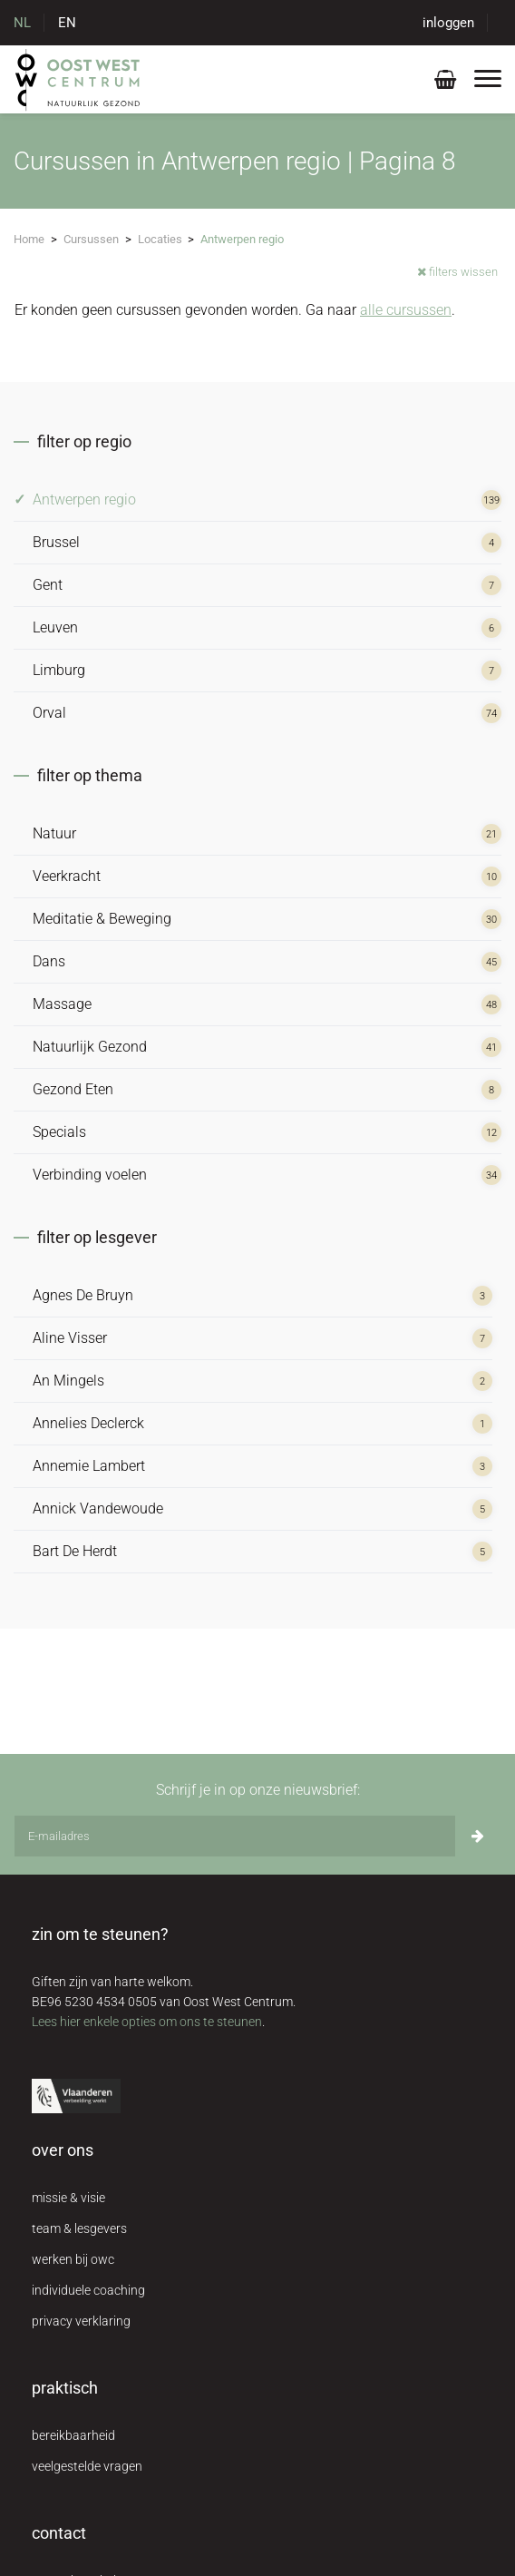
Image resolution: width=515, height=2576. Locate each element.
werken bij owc (73, 2259)
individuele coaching (88, 2290)
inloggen (448, 23)
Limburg (59, 670)
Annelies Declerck (88, 1423)
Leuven (55, 627)
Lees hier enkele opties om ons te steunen (147, 2021)
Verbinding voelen (90, 1174)
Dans (49, 961)
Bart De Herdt (75, 1551)
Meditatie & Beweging (102, 918)
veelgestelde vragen (87, 2466)
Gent (48, 584)
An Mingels (68, 1380)
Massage (62, 1004)
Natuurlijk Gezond (90, 1046)
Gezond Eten (73, 1089)
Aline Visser (70, 1338)
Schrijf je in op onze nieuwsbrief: (258, 1789)
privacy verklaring (81, 2321)
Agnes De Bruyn (83, 1295)
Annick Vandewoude (98, 1508)
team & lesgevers (79, 2228)
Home (29, 239)
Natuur (54, 833)
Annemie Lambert (89, 1465)
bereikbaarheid (73, 2435)
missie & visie (68, 2197)
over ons (62, 2150)
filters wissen (457, 272)
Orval (49, 712)
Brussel (56, 542)
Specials (59, 1132)
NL (22, 23)
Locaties (160, 239)
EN (67, 23)
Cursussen (91, 239)
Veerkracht (67, 876)
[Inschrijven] (477, 1836)
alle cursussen (406, 309)
